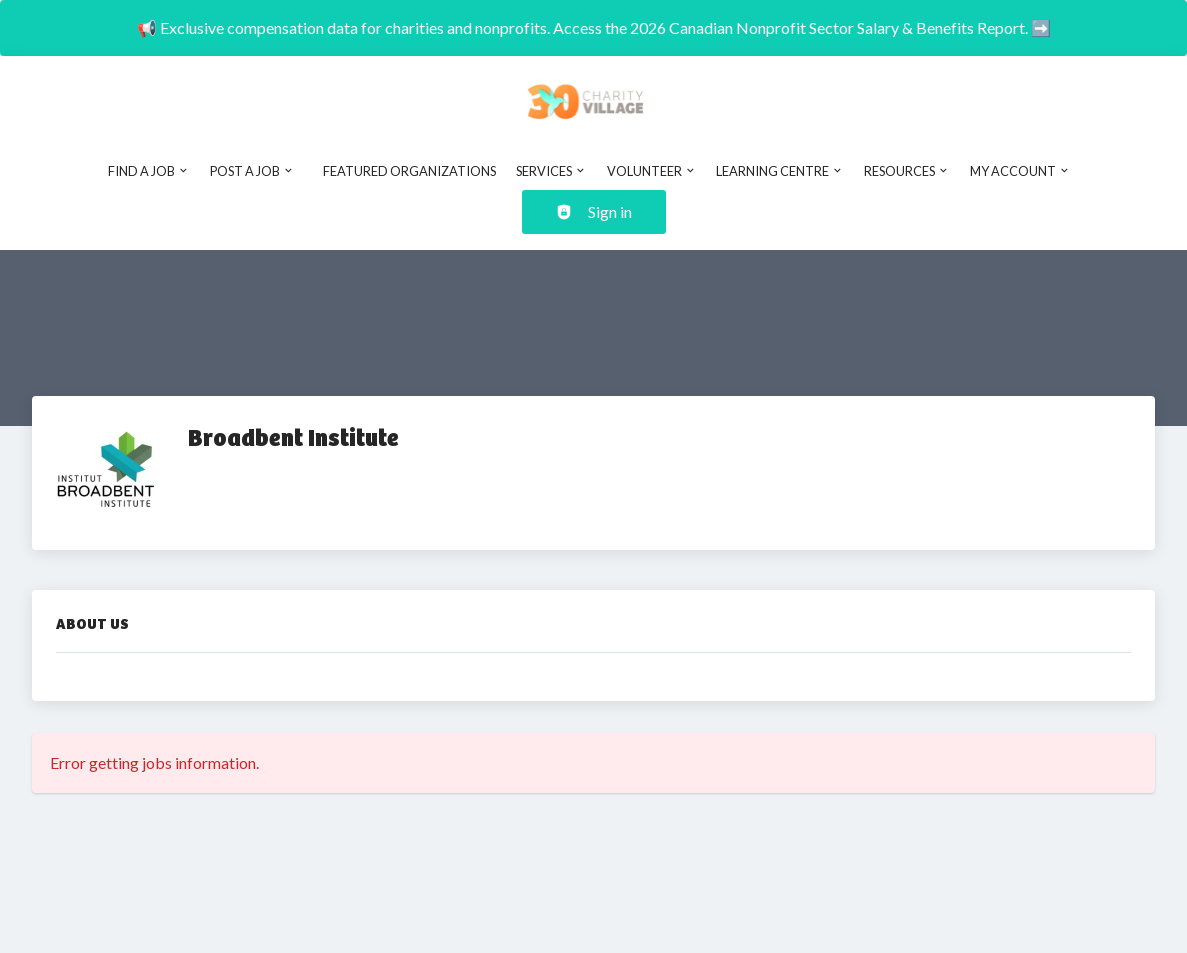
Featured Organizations (409, 171)
